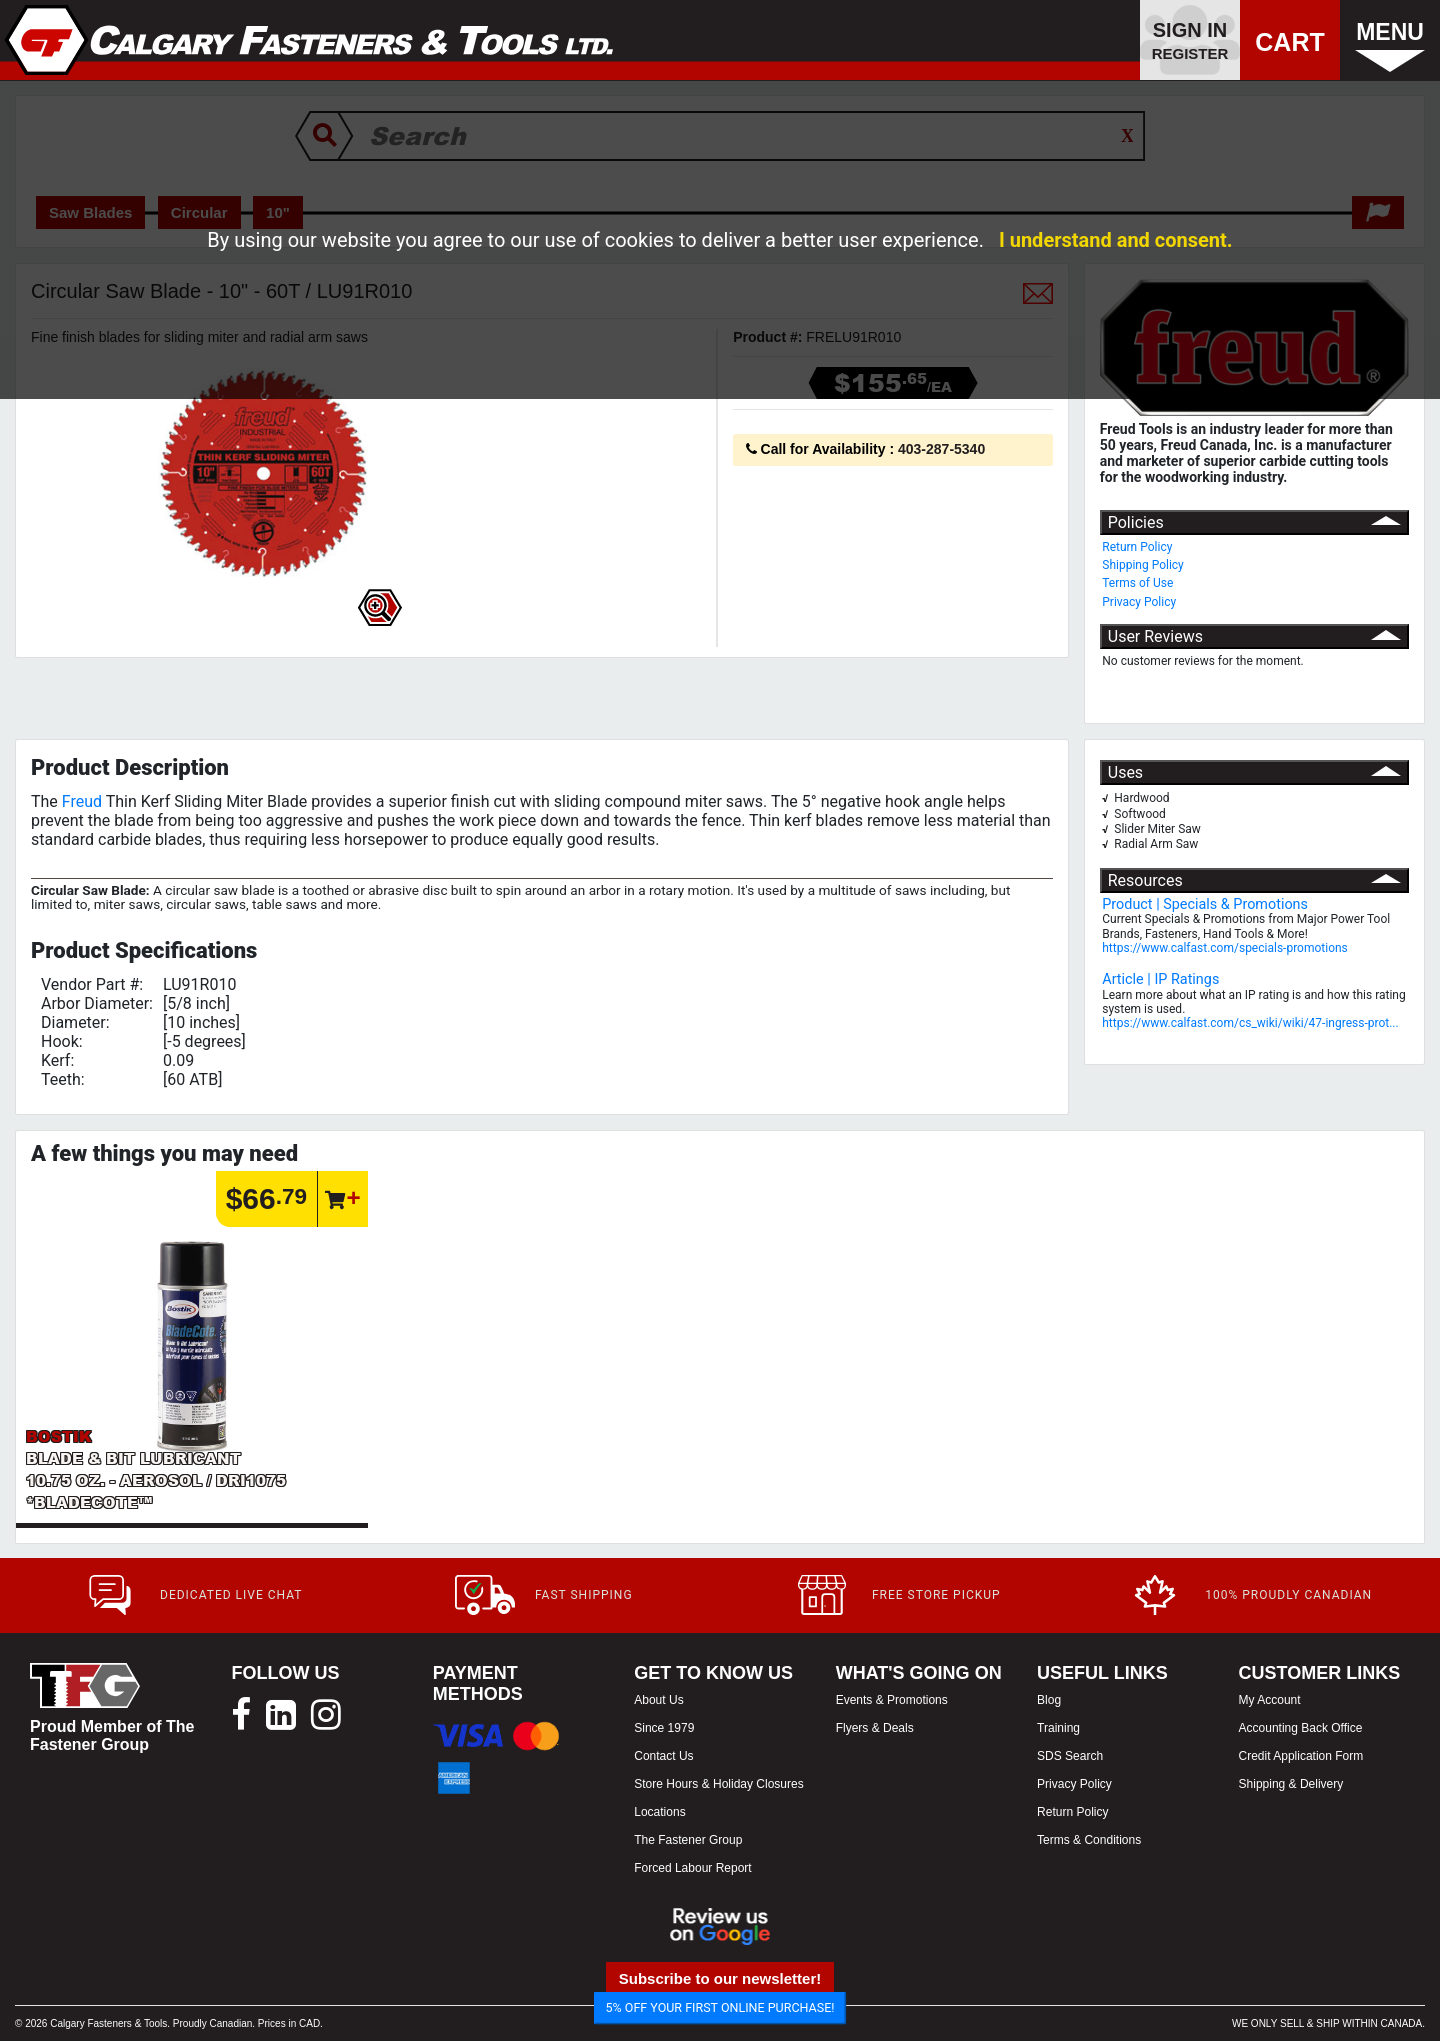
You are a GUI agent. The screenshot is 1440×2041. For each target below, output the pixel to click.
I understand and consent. (1116, 240)
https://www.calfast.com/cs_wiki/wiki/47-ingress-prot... (1250, 1023)
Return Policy (1137, 547)
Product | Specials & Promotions (1205, 904)
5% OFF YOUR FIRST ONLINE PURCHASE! (720, 2007)
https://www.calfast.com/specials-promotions (1225, 948)
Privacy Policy (1139, 602)
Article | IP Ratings (1160, 979)
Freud (82, 801)
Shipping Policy (1143, 565)
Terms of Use (1137, 583)
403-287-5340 (941, 449)
